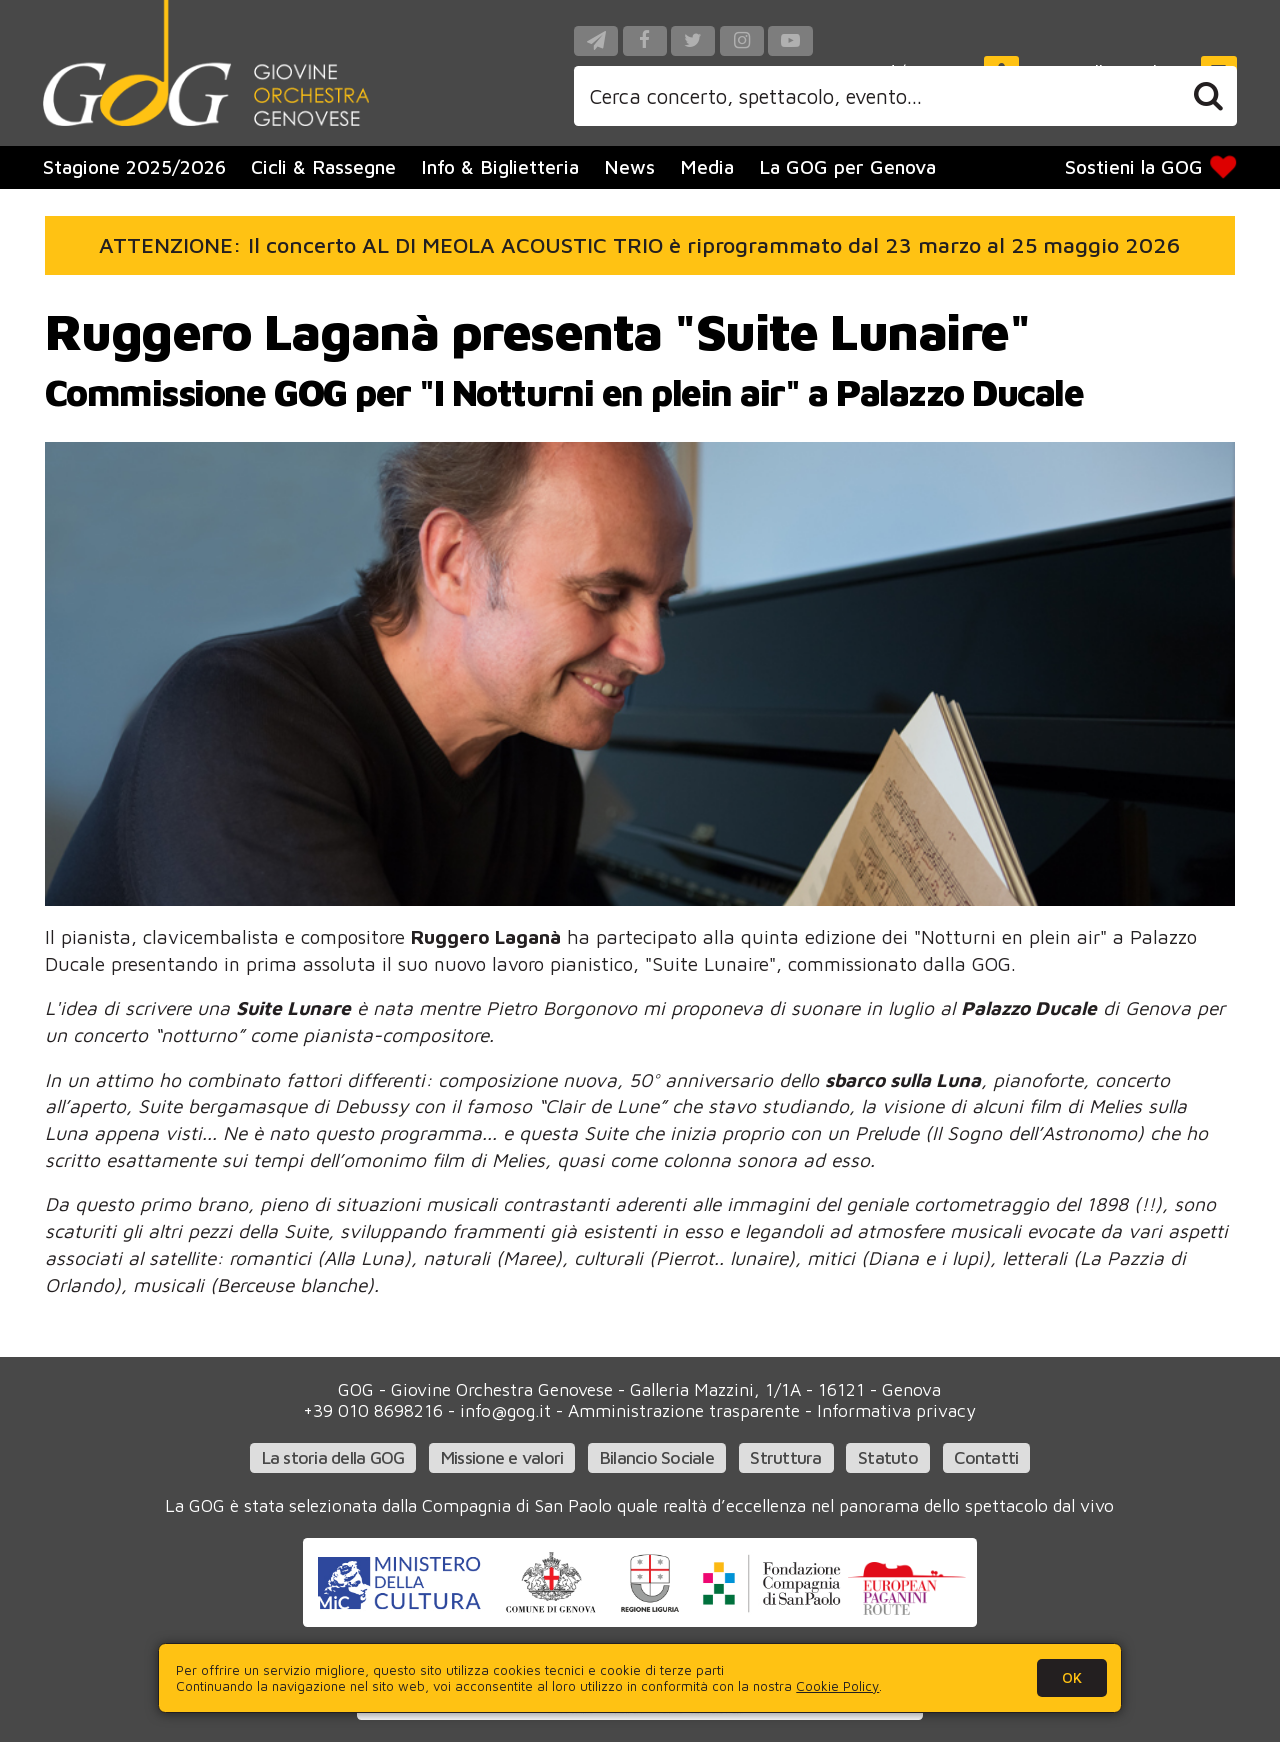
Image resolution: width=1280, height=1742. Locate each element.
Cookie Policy (837, 1686)
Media (707, 166)
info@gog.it (505, 1410)
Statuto (888, 1457)
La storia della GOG (333, 1457)
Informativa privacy (896, 1410)
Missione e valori (502, 1457)
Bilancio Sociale (657, 1457)
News (629, 166)
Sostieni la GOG (1152, 167)
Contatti (986, 1457)
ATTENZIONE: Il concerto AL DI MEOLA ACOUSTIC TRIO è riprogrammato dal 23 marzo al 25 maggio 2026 (639, 245)
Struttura (785, 1457)
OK (1072, 1677)
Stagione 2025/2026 (134, 166)
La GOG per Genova (847, 166)
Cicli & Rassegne (323, 166)
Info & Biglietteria (500, 166)
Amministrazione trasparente (684, 1410)
